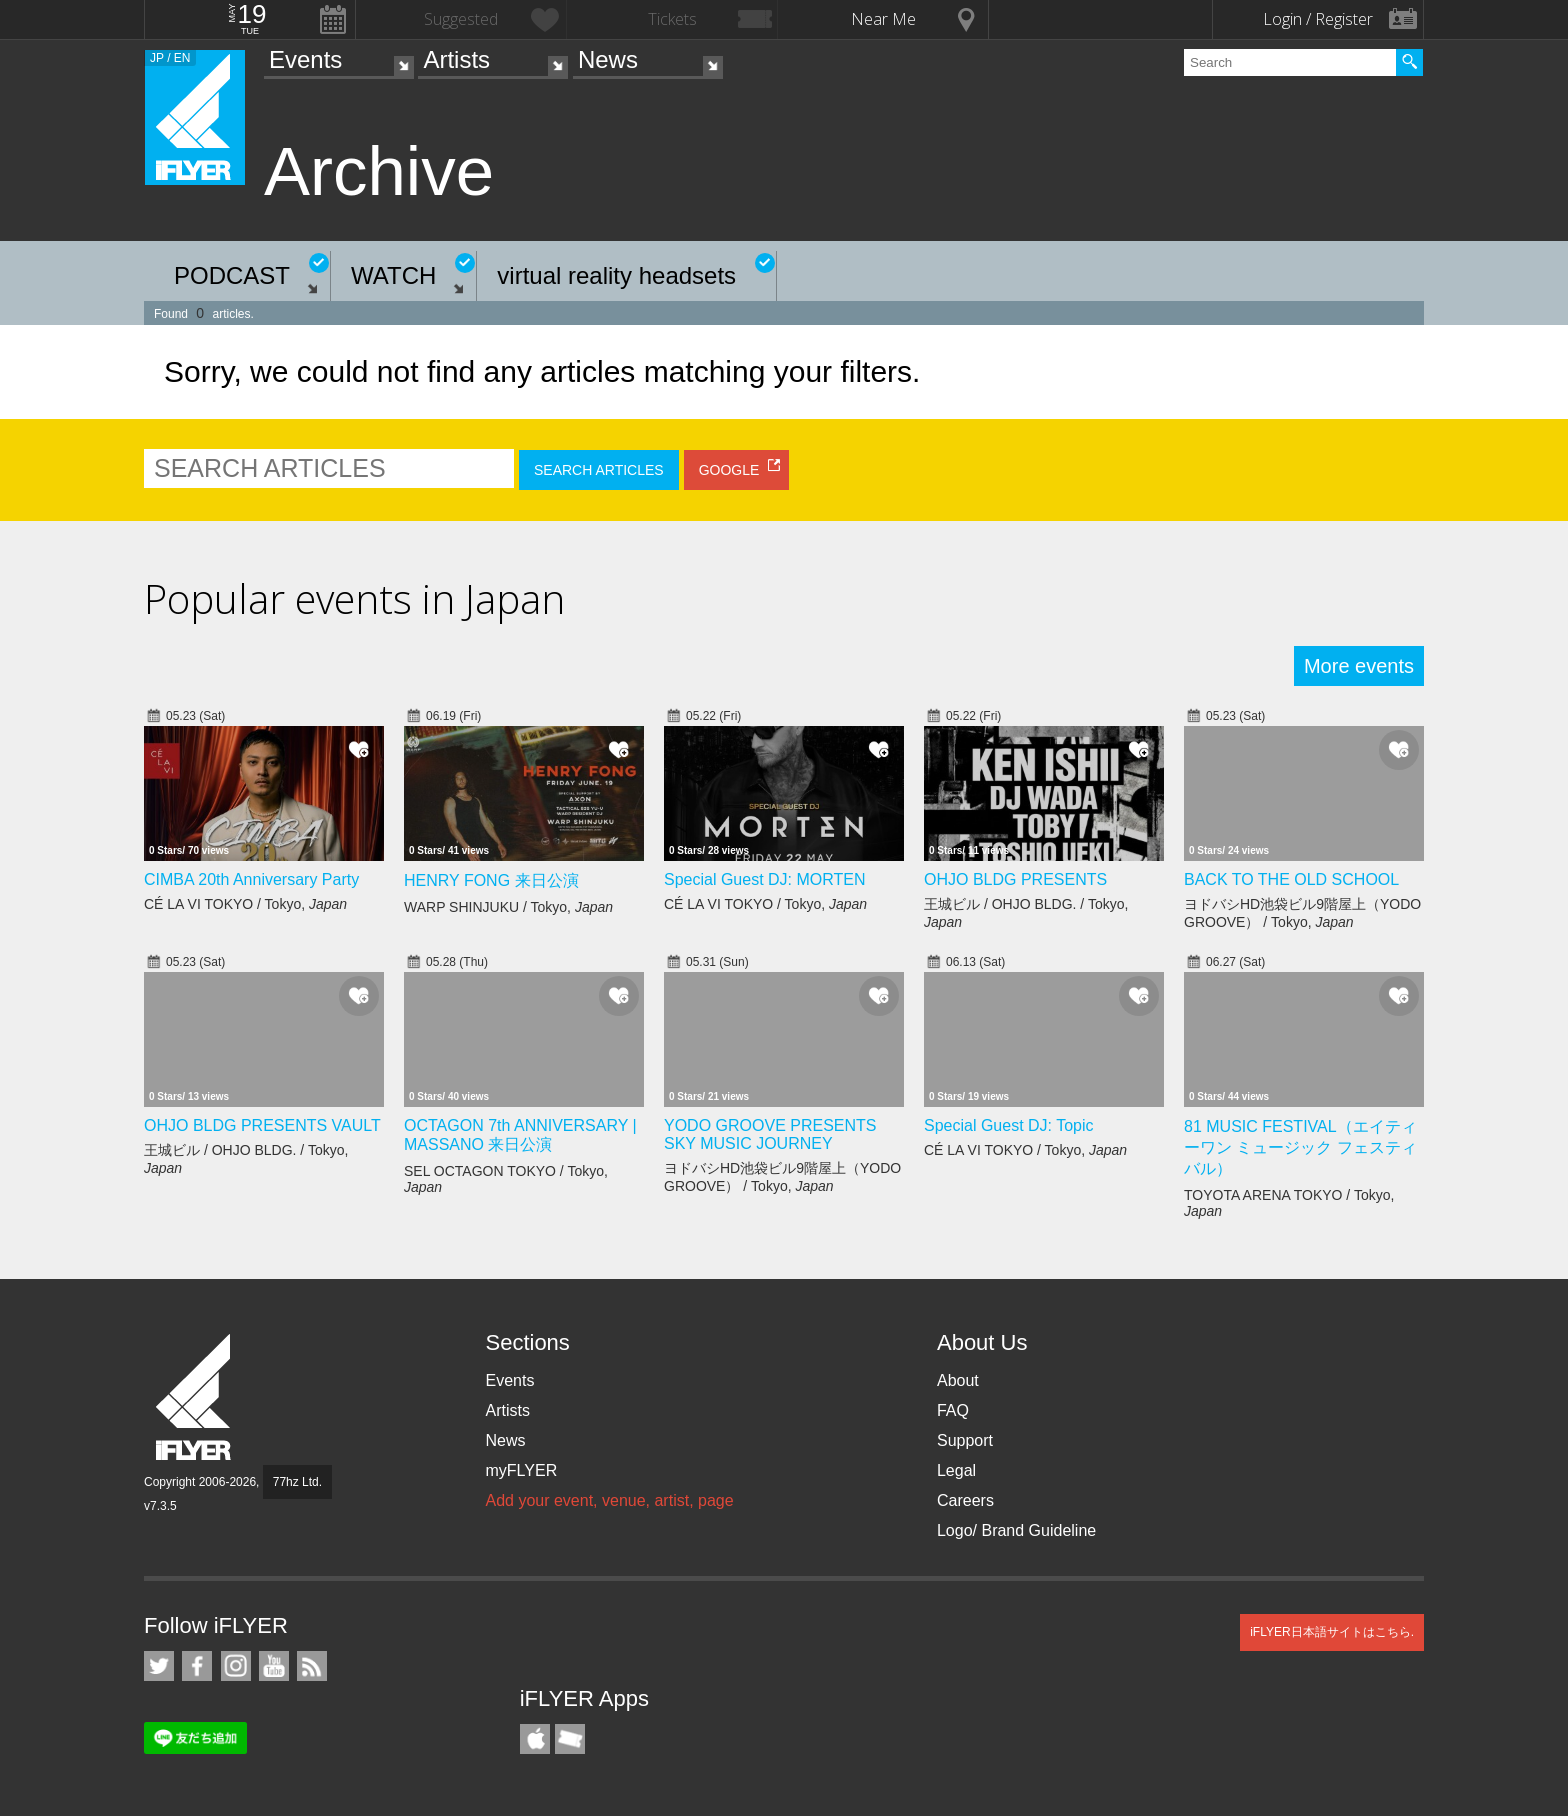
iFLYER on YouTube (274, 1666)
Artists (456, 59)
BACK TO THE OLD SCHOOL (1291, 879)
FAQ (953, 1410)
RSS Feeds (312, 1666)
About (958, 1380)
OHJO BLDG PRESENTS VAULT (262, 1125)
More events (1359, 666)
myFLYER (521, 1470)
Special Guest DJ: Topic (1009, 1125)
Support (965, 1440)
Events (305, 59)
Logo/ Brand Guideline (1016, 1530)
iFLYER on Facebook (197, 1666)
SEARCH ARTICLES (599, 470)
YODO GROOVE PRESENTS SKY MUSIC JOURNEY (770, 1134)
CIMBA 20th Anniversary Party (251, 879)
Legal (956, 1470)
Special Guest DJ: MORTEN (765, 879)
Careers (965, 1500)
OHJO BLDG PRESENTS (1015, 879)
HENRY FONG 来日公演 (491, 880)
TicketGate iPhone (570, 1739)
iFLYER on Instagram (236, 1666)
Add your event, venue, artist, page (609, 1500)
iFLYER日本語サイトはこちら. (1332, 1632)
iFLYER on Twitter (159, 1666)
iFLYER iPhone (535, 1739)
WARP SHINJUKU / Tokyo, (508, 907)
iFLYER (195, 1397)
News (608, 59)
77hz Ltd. (297, 1482)
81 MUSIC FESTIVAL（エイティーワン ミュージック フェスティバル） (1300, 1147)
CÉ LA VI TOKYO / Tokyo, (245, 904)
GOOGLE (729, 470)
